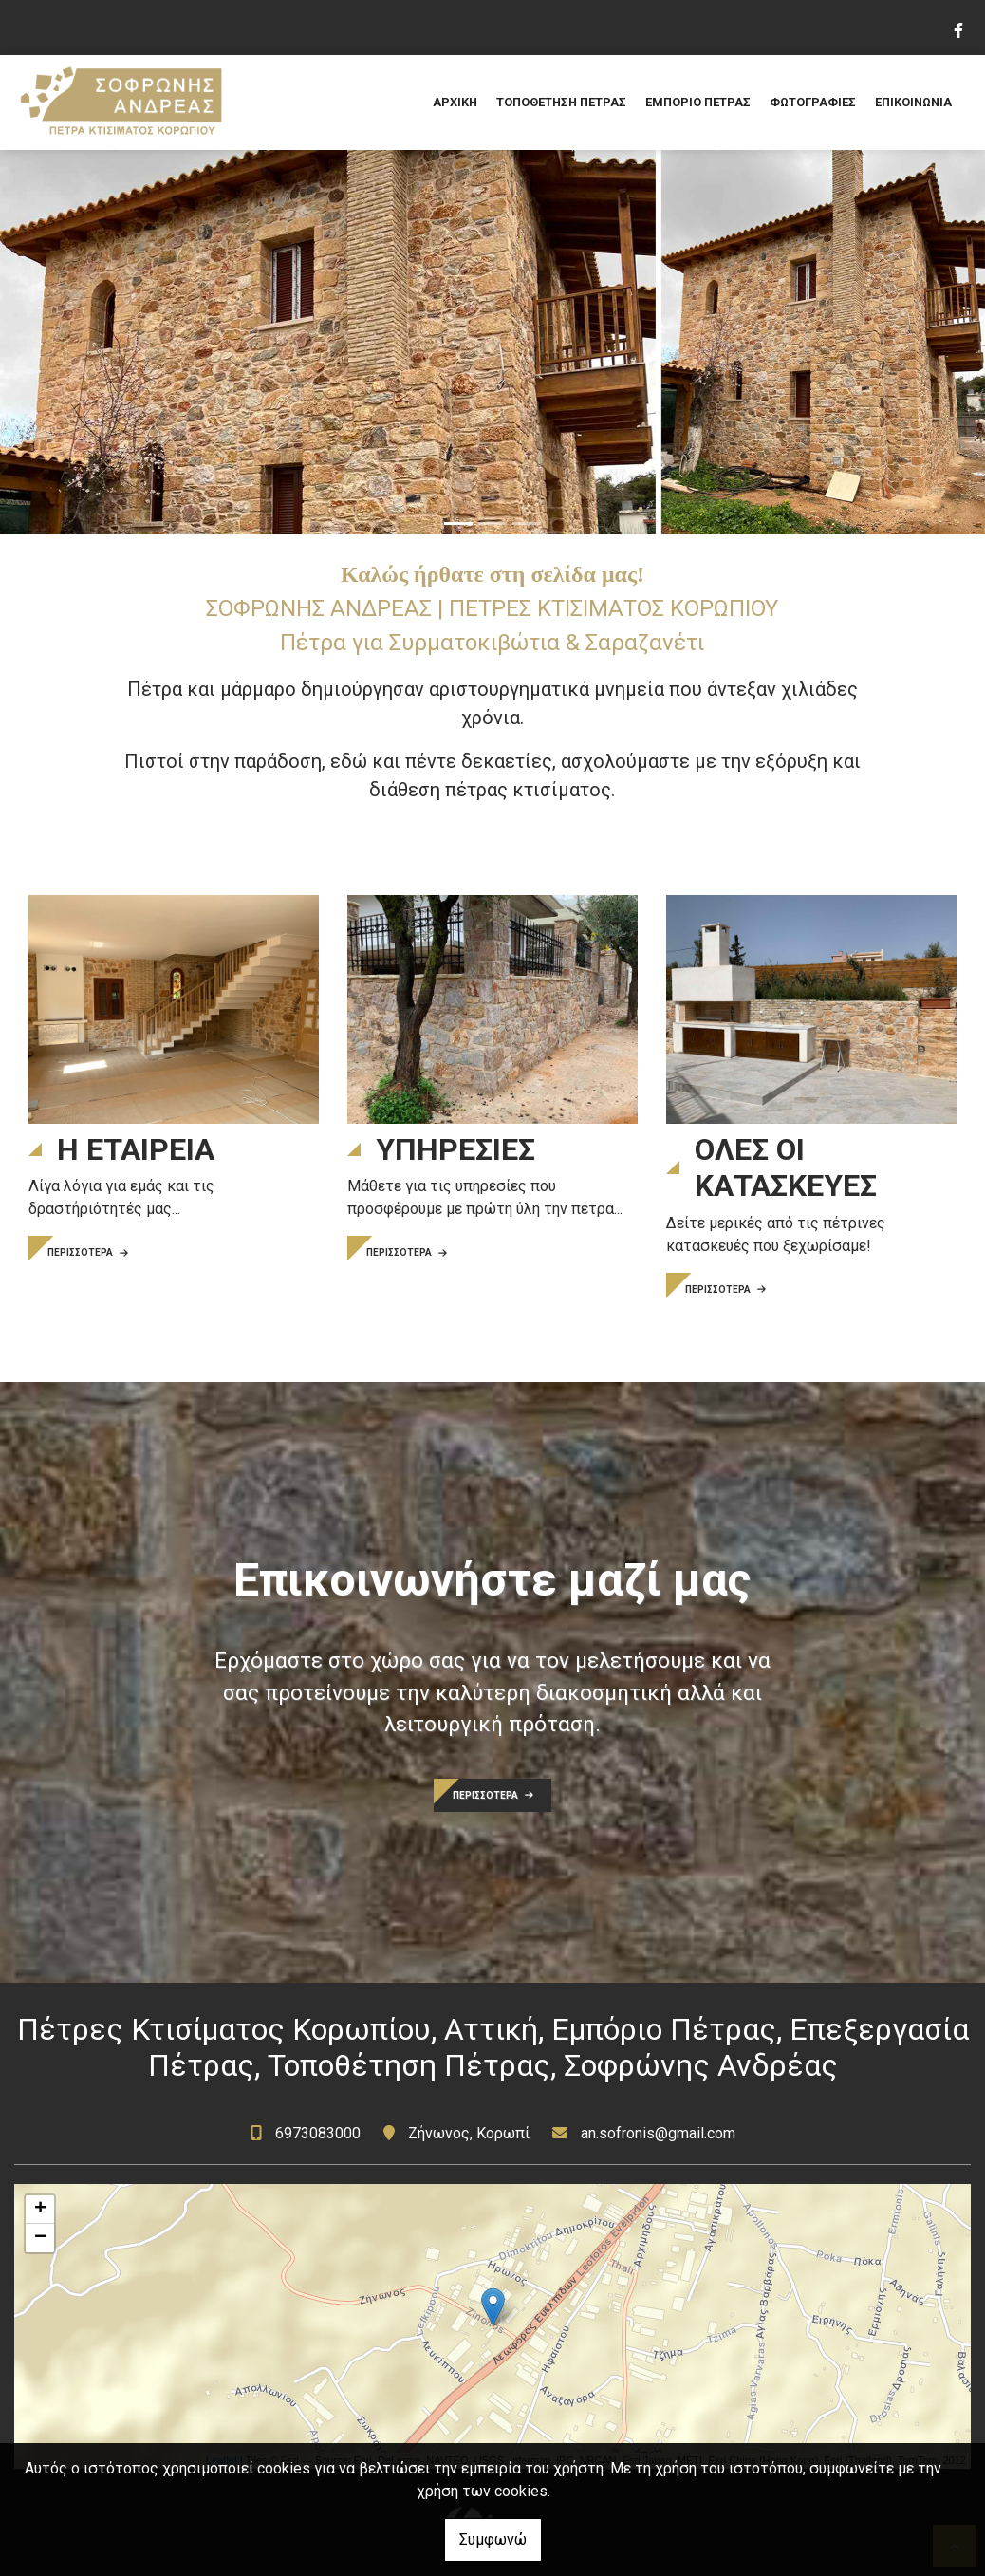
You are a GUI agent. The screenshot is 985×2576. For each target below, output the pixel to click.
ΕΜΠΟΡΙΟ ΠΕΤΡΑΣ (698, 102)
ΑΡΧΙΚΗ (455, 102)
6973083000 (319, 2133)
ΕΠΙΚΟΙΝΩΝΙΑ (913, 102)
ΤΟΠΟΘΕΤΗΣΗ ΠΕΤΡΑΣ (561, 102)
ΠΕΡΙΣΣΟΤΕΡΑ (87, 1252)
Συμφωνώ (493, 2539)
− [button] (40, 2238)
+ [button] (40, 2209)
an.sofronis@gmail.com (658, 2133)
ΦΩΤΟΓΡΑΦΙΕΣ (813, 102)
